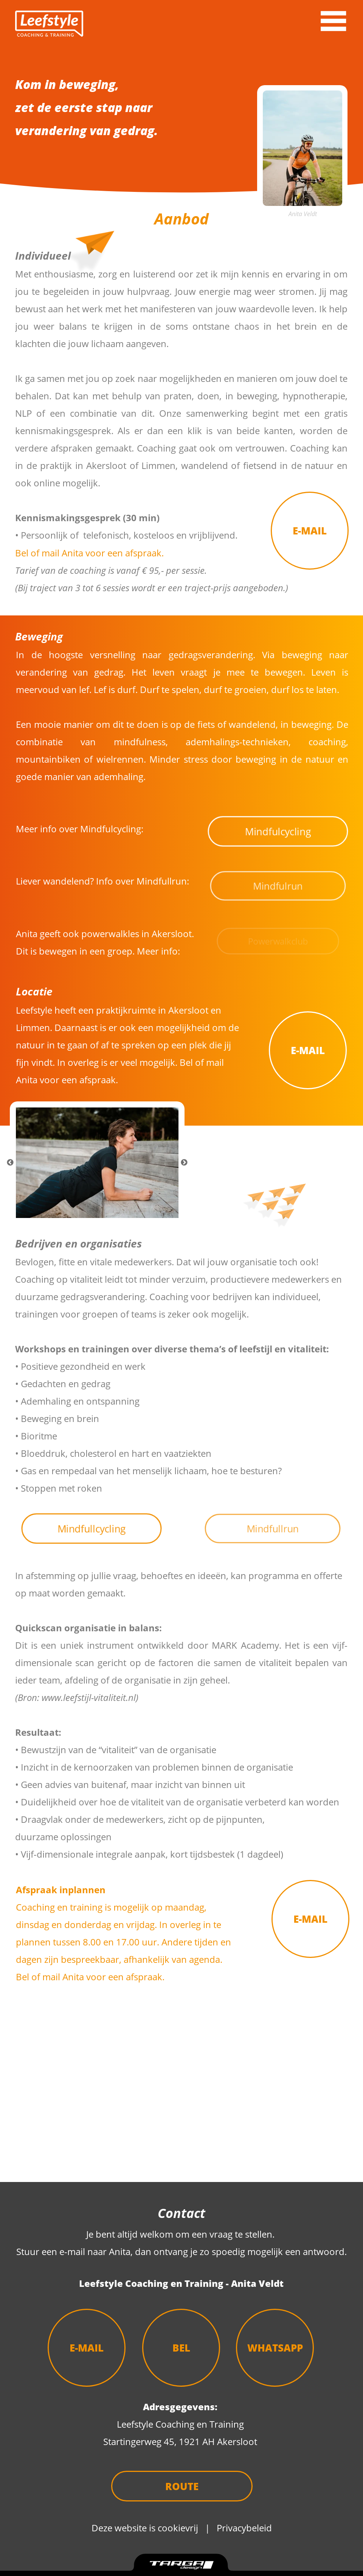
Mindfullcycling (91, 1528)
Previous (10, 1163)
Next (184, 1163)
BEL (181, 2348)
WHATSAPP (275, 2348)
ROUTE (182, 2486)
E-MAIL (310, 530)
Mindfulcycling (278, 831)
